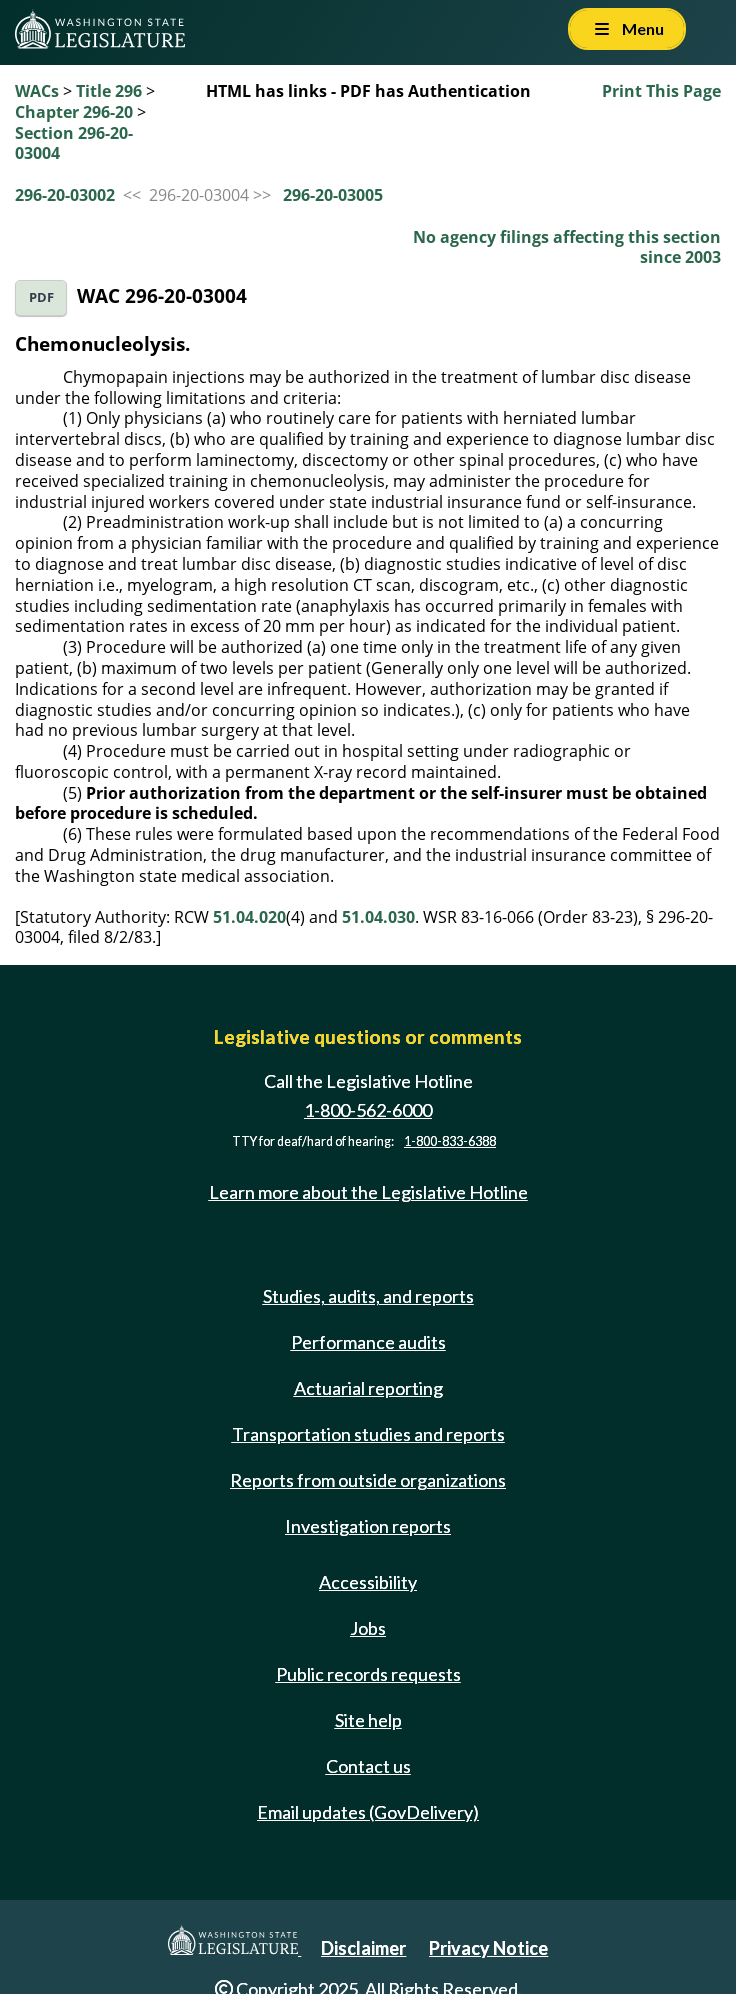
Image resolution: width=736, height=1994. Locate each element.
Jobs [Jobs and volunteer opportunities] (368, 1628)
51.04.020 (249, 917)
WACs (37, 91)
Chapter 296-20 (74, 112)
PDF (41, 297)
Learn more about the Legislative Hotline (368, 1192)
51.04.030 (378, 917)
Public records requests (368, 1674)
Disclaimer (363, 1948)
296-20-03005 (333, 195)
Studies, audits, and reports (368, 1296)
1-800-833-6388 (450, 1141)
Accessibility (368, 1582)
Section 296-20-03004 (74, 143)
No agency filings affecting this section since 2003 (567, 247)
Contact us (368, 1766)
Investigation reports (368, 1526)
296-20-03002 (65, 195)
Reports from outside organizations (368, 1480)
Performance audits (368, 1342)
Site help (368, 1720)
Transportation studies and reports (368, 1434)
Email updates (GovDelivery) (368, 1812)
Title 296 (109, 91)
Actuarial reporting (368, 1388)
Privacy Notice (488, 1948)
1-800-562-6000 (368, 1110)
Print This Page (661, 91)
